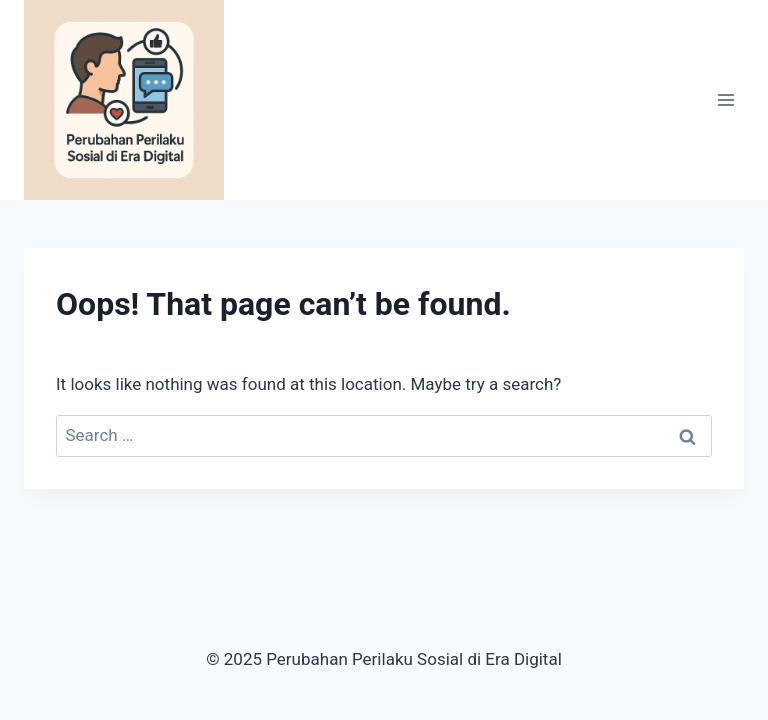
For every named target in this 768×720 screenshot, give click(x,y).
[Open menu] (725, 99)
